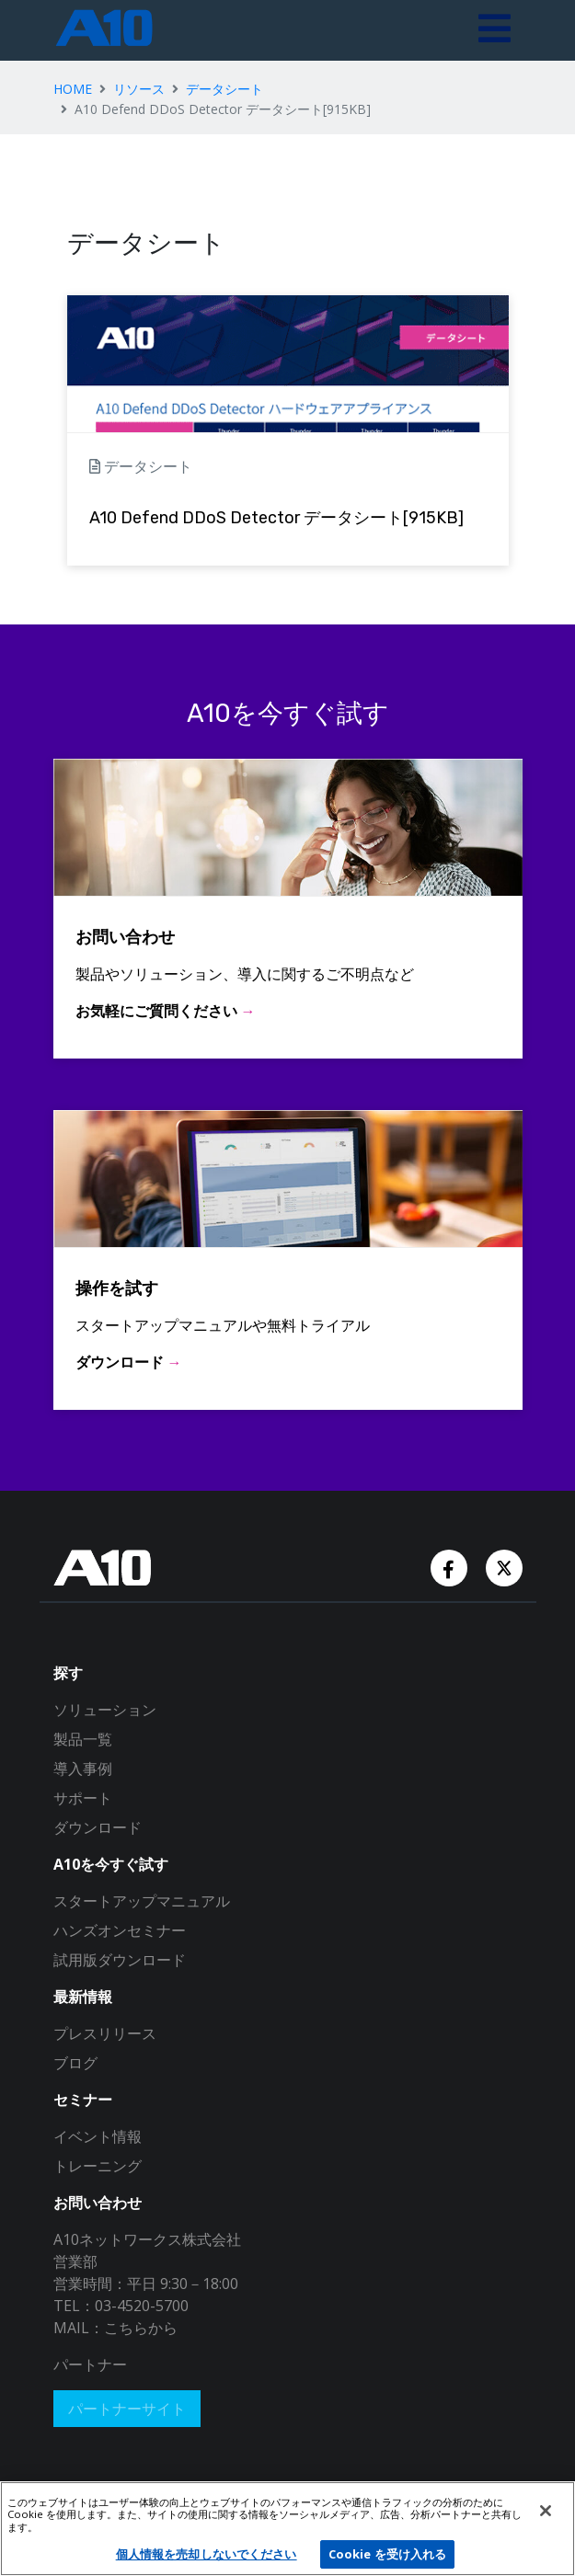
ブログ (75, 2063)
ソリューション (104, 1710)
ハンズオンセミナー (119, 1930)
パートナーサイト (127, 2409)
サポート (82, 1798)
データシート (224, 88)
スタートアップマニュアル (141, 1901)
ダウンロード (97, 1827)
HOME (72, 88)
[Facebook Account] (451, 1566)
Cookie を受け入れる (387, 2554)
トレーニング (97, 2166)
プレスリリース (104, 2033)
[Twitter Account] (504, 1566)
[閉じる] (545, 2510)
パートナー (90, 2364)
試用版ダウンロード (119, 1960)
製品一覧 (82, 1739)
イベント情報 (97, 2136)
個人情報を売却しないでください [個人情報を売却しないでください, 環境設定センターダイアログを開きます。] (206, 2554)
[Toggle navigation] (494, 30)
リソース (139, 88)
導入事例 (82, 1768)
